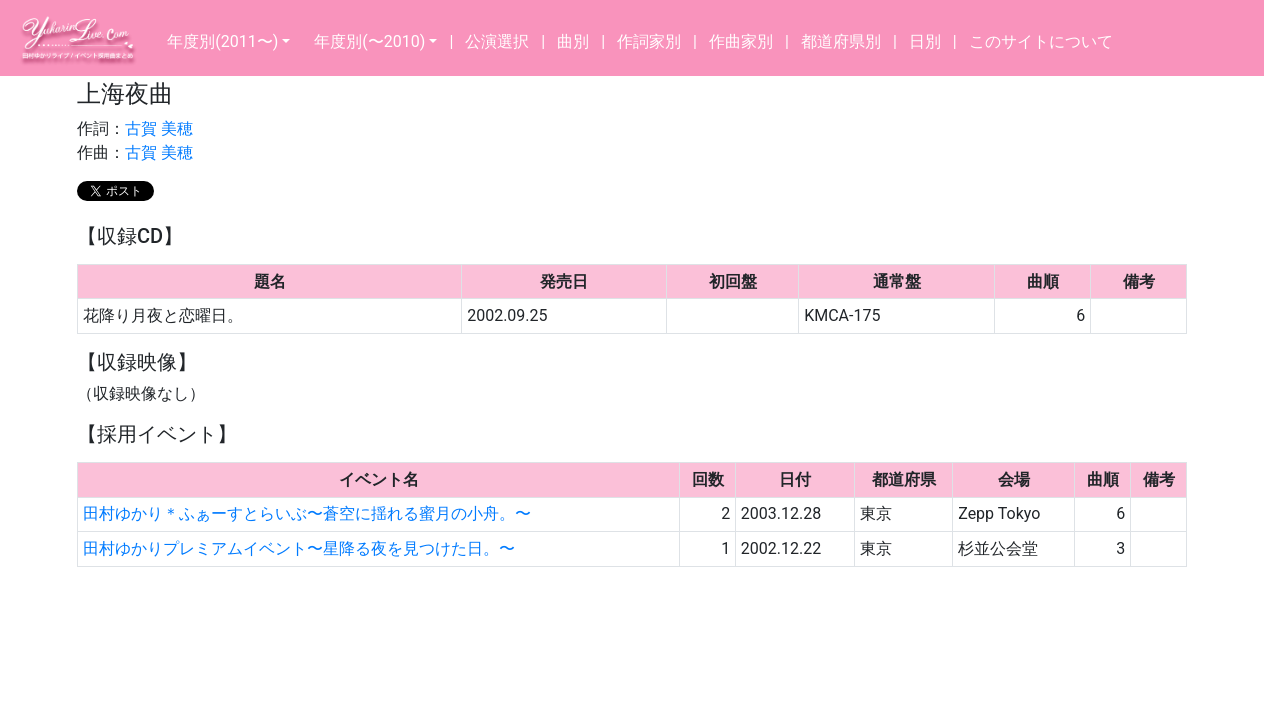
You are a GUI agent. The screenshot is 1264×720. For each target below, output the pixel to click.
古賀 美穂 (159, 128)
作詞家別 (649, 41)
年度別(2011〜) (222, 41)
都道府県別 (841, 41)
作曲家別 (741, 41)
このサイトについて (1041, 41)
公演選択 (497, 41)
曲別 (573, 41)
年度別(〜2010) (369, 41)
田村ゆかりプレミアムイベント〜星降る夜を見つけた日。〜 (299, 548)
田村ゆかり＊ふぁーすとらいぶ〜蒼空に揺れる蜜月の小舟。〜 (307, 513)
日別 (925, 41)
